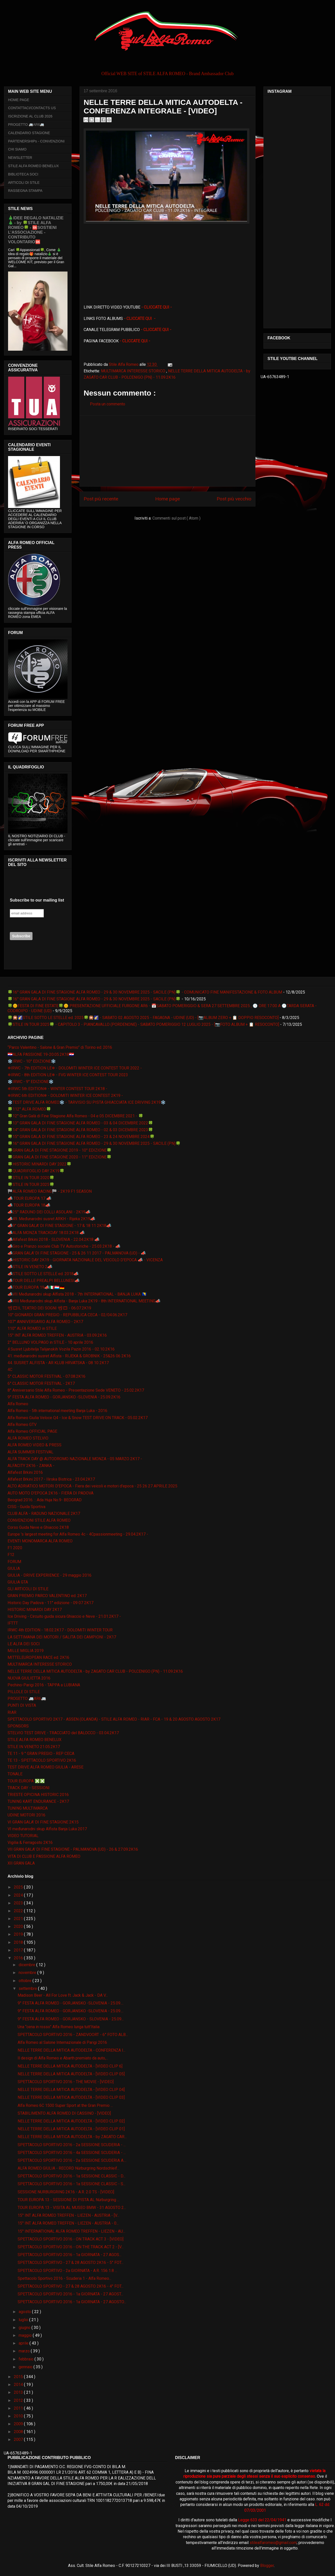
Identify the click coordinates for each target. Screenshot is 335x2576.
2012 (19, 2400)
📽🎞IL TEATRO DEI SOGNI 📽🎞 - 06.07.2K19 (49, 1308)
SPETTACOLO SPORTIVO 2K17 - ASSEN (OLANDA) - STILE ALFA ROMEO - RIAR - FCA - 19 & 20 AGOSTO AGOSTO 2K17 (114, 1719)
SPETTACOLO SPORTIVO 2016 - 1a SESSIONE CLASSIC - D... (71, 2176)
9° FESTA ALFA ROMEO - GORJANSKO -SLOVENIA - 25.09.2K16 (64, 1397)
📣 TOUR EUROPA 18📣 (29, 1205)
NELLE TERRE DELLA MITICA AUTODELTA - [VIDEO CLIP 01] (71, 2128)
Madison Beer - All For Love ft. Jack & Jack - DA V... (63, 1995)
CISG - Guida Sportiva (26, 1506)
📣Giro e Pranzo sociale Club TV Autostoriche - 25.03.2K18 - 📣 (64, 1246)
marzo (25, 2351)
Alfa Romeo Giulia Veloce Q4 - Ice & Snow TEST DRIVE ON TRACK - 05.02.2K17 (78, 1417)
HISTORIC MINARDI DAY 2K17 (35, 1609)
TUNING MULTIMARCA (28, 1808)
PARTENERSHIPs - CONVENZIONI (36, 141)
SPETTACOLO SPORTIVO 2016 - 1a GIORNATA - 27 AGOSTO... (72, 2301)
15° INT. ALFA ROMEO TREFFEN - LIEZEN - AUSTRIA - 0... (68, 2223)
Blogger (267, 2565)
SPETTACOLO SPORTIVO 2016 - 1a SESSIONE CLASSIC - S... (71, 2183)
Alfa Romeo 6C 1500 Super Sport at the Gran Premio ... (65, 2105)
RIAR (12, 1712)
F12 (11, 1554)
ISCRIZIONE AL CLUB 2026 (30, 116)
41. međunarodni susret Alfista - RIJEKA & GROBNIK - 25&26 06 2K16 (69, 1356)
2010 (19, 2416)
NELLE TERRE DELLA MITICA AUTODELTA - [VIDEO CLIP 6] (70, 2066)
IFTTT (13, 1623)
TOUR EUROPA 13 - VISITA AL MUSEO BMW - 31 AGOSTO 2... (72, 2207)
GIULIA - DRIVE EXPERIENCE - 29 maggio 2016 (49, 1575)
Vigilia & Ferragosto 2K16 (30, 1842)
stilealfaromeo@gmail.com (273, 2542)
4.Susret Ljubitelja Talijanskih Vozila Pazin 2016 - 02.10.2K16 (61, 1349)
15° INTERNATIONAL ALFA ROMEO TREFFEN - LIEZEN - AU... (71, 2231)
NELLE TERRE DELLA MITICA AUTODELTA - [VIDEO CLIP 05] (71, 2074)
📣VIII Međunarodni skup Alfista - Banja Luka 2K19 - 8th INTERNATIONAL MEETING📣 (84, 1301)
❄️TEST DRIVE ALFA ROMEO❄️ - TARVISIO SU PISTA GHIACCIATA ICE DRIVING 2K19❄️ (87, 1102)
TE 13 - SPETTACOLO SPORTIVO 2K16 (42, 1760)
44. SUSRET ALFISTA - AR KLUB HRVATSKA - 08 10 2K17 (58, 1362)
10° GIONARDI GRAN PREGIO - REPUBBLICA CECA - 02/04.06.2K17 (67, 1314)
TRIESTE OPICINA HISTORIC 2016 (38, 1794)
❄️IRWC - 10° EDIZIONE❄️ (32, 1061)
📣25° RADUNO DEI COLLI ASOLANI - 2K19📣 (49, 1212)
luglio (24, 2319)
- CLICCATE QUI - (139, 318)
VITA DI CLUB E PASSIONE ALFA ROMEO (44, 1856)
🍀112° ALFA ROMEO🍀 (29, 1109)
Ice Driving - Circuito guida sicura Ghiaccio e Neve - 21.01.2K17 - (64, 1616)
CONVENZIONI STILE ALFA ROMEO (39, 1520)
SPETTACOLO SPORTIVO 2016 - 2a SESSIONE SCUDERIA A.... (72, 2160)
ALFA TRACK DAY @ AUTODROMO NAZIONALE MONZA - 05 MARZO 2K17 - (75, 1458)
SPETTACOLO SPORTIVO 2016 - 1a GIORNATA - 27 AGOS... (69, 2254)
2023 (19, 1903)
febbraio (27, 2359)
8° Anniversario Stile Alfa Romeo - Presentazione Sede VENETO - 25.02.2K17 (76, 1390)
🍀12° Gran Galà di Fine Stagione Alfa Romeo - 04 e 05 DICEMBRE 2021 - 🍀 (75, 1116)
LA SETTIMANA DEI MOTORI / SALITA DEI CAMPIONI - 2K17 (62, 1637)
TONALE (15, 1774)
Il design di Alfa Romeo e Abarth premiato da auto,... (63, 2058)
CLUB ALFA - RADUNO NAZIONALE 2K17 (44, 1513)
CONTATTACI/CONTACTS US (32, 108)
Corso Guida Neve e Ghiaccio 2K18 (38, 1527)
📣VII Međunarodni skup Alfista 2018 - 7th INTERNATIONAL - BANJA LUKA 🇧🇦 (77, 1294)
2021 (19, 1918)
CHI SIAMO (17, 149)
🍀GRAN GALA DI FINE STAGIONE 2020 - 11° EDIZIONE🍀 (60, 1157)
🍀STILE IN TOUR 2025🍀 (31, 1184)
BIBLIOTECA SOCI (23, 174)
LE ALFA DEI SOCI (24, 1643)
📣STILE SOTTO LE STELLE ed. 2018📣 (43, 1273)
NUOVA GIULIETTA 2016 (29, 1678)
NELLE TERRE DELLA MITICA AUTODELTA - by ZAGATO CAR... (72, 2136)
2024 (19, 1895)
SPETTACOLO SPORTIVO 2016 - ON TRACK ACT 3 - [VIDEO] (70, 2239)
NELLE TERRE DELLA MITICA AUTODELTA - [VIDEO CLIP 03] (71, 2097)
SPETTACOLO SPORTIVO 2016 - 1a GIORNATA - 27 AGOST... (70, 2294)
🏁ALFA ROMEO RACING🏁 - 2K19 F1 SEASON (50, 1191)
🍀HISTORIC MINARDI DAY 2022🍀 (40, 1164)
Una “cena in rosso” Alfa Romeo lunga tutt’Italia (58, 2026)
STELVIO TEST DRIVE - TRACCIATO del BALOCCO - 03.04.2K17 (63, 1732)
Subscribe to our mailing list (37, 900)
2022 (19, 1910)
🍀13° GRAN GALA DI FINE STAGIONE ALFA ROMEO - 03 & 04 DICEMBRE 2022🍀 (80, 1123)
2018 (19, 1942)
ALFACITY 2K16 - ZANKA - (31, 1465)
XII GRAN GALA (21, 1863)
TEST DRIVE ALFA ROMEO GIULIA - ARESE (45, 1767)
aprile (24, 2343)
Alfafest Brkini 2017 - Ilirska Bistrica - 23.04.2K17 (51, 1479)
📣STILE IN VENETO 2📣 (30, 1266)
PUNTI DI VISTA (22, 1705)
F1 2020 (15, 1547)
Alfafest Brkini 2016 (25, 1472)
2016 (19, 1958)
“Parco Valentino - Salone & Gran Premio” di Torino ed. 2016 (60, 1047)
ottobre (25, 1980)
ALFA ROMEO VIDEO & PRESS (34, 1445)
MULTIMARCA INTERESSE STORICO (133, 371)
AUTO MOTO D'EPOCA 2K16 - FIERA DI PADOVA (50, 1493)
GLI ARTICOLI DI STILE (28, 1588)
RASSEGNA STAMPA (25, 191)
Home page (167, 499)
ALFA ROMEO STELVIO (28, 1438)
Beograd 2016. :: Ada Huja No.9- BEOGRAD (45, 1499)
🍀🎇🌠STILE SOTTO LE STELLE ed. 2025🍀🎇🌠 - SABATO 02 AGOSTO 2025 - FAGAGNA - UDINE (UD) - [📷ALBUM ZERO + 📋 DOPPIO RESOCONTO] (143, 1017)
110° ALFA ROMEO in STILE (32, 1328)
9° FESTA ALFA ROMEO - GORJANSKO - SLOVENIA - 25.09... (71, 2019)
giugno (25, 2327)
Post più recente (101, 499)
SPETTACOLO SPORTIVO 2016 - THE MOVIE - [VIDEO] (66, 2081)
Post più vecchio (234, 499)
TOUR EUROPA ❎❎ (26, 1781)
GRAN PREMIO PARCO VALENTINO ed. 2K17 (47, 1595)
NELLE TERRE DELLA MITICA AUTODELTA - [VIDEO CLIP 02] (71, 2121)
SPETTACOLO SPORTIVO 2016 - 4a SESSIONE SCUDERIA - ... (72, 2152)
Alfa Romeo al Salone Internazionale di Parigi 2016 (62, 2042)
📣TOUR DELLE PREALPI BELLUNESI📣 (44, 1280)
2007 (19, 2439)
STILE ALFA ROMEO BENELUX (33, 166)
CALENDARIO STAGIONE (29, 133)
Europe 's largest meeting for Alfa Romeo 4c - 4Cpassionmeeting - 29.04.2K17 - (78, 1534)
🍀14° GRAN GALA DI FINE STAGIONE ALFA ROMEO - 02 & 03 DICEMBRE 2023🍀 (80, 1129)
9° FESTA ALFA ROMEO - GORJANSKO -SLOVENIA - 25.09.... (70, 2003)
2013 (19, 2392)
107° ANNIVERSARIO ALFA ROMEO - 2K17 (45, 1321)
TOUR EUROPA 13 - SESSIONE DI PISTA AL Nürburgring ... (68, 2199)
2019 (19, 1934)
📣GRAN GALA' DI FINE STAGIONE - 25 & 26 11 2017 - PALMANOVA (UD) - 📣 (77, 1253)
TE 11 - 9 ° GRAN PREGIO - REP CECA (41, 1753)
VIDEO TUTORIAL (23, 1835)
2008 (19, 2431)
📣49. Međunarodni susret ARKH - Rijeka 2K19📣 (51, 1218)
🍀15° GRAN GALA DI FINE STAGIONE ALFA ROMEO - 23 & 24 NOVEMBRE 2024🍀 (81, 1136)
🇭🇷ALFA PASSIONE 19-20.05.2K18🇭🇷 (41, 1054)
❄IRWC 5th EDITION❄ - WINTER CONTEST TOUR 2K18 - (57, 1088)
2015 (19, 2376)
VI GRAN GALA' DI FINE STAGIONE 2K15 (43, 1822)
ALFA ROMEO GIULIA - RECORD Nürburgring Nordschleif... (68, 2168)
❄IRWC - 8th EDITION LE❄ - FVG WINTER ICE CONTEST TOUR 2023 (68, 1074)
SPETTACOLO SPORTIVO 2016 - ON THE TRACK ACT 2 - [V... (70, 2246)
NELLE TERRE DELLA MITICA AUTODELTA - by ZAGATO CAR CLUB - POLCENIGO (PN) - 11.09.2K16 (95, 1671)
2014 (19, 2384)
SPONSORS (18, 1726)
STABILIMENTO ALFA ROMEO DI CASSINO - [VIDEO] (64, 2113)
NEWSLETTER (20, 158)
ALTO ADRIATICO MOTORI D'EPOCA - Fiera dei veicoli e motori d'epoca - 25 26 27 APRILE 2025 (92, 1486)
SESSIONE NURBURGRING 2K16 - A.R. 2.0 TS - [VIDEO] (66, 2192)
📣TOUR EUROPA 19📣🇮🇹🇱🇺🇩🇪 (36, 1287)
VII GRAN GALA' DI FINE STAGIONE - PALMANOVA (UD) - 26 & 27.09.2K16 (73, 1849)
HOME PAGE (18, 100)
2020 (19, 1926)
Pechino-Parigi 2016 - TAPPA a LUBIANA (44, 1685)
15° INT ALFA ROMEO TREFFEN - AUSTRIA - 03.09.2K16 (57, 1335)
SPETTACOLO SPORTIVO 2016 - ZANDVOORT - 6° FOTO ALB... (73, 2034)
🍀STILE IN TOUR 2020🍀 (31, 1177)
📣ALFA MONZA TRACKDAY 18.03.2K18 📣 (46, 1232)
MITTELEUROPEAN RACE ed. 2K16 (38, 1657)
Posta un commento (107, 404)
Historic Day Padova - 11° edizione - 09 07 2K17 (50, 1602)
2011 (19, 2408)
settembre (28, 1988)
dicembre (27, 1964)
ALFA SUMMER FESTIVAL (30, 1452)
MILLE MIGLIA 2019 (26, 1650)
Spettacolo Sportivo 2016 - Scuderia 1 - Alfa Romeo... (64, 2278)
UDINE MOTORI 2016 (26, 1815)
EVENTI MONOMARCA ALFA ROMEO (40, 1541)
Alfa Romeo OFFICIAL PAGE (32, 1431)
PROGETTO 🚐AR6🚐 (26, 125)
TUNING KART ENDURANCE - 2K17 (38, 1801)
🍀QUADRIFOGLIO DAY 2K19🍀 (36, 1171)
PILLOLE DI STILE (24, 1691)
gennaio (26, 2366)
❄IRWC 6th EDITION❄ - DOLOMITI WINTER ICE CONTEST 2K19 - (65, 1095)
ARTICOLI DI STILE (24, 183)
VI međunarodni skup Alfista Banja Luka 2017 (47, 1828)
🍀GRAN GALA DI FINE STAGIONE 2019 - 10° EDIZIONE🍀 (60, 1150)
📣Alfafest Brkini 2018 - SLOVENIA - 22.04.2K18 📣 (53, 1239)
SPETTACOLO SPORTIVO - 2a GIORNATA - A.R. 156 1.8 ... (67, 2270)
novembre (28, 1972)
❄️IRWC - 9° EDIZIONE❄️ (31, 1081)
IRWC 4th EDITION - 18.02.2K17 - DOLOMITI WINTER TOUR (60, 1630)
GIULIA (14, 1568)
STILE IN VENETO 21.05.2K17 (34, 1746)
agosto (25, 2311)
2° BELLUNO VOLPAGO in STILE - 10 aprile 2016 (50, 1342)
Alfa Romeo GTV (22, 1424)
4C (10, 1369)
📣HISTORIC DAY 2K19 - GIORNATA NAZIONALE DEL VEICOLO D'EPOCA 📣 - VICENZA (85, 1259)
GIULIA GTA (18, 1582)
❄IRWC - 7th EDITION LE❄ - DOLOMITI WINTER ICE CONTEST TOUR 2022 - (75, 1068)
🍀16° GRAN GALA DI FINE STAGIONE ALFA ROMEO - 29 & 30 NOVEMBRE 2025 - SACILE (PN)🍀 (94, 999)
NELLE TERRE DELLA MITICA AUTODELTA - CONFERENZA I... (71, 2050)
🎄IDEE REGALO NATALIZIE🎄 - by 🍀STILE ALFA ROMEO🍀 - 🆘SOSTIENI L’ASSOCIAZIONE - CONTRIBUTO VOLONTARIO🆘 (35, 230)
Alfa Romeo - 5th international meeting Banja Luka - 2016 (57, 1410)
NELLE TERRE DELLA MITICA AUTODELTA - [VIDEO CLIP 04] (71, 2089)
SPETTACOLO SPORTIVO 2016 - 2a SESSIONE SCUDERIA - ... (72, 2144)
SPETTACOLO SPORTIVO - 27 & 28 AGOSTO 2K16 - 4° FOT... (70, 2286)
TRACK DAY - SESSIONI (29, 1787)
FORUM (14, 1561)
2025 (19, 1887)
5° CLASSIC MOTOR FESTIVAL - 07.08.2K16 (46, 1376)
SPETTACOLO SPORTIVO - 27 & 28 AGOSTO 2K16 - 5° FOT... (70, 2262)
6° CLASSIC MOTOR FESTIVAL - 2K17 (41, 1383)
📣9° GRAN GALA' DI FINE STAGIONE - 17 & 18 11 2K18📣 (59, 1225)
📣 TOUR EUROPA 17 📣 (29, 1198)
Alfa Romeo (18, 1403)
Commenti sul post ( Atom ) (176, 518)
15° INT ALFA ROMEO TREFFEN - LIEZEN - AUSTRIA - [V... (68, 2215)
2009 (19, 2423)
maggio (26, 2335)
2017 (19, 1950)
